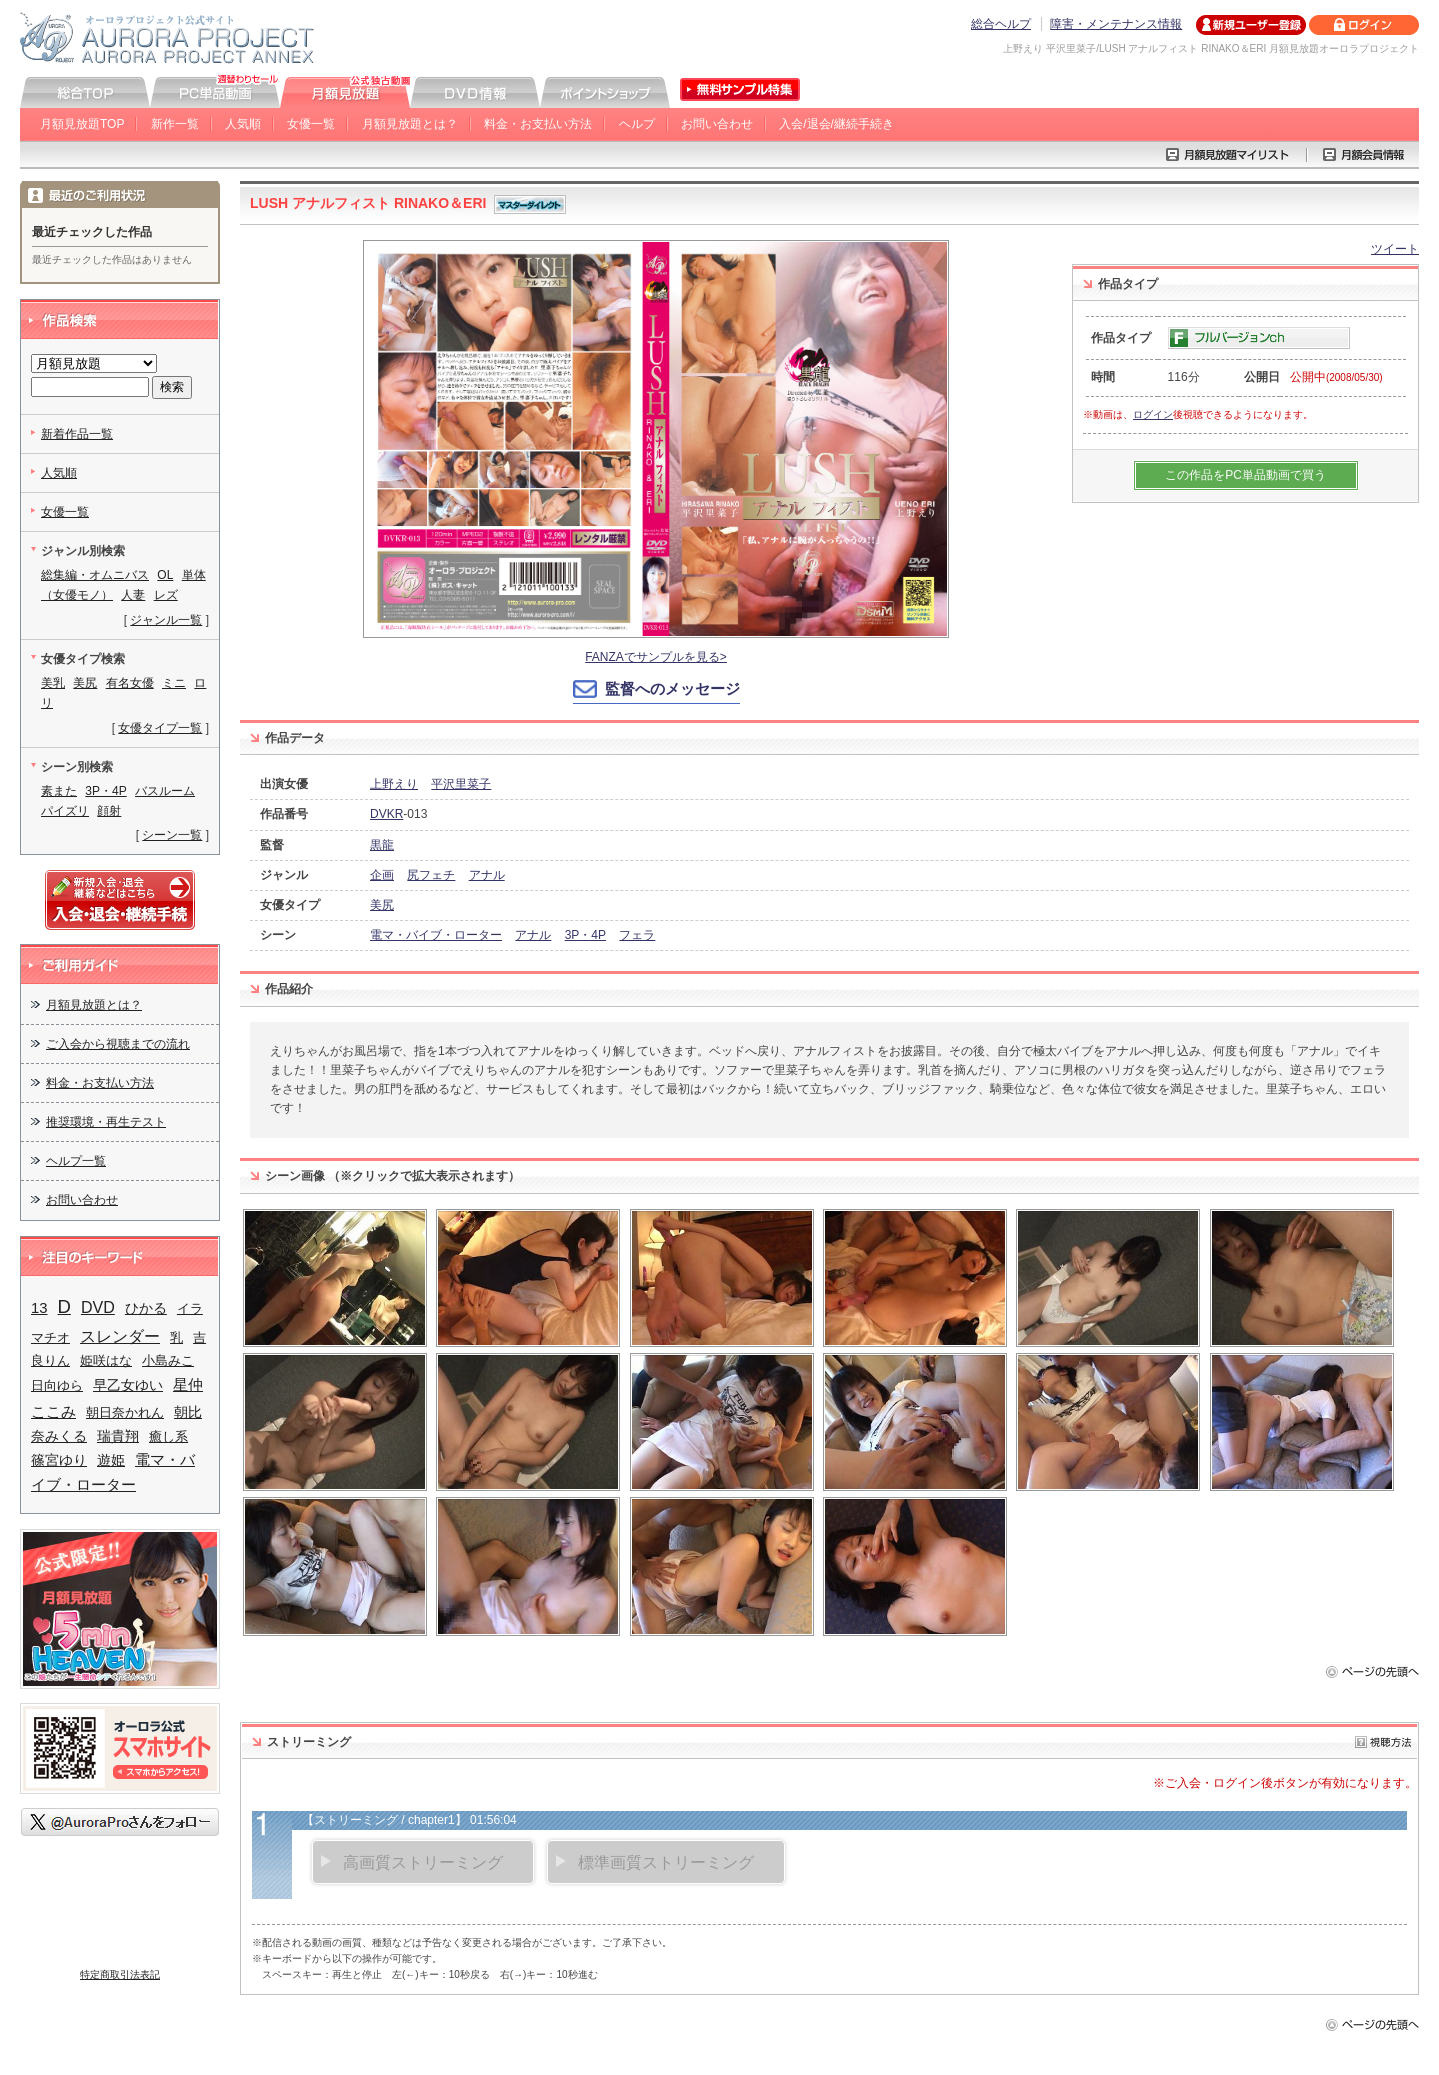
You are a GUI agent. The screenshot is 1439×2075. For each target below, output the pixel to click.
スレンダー (120, 1336)
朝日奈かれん (125, 1412)
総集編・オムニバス (95, 575)
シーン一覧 (172, 835)
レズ (166, 595)
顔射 (109, 811)
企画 (382, 875)
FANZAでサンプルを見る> (656, 657)
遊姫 (111, 1460)
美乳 (53, 683)
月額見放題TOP (82, 124)
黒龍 (382, 845)
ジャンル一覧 (166, 620)
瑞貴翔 (118, 1436)
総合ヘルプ (1001, 24)
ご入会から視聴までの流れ (118, 1044)
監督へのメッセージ (672, 688)
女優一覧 (311, 124)
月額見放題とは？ (410, 124)
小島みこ (168, 1360)
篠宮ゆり (59, 1460)
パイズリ (65, 811)
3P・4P (585, 935)
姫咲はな (106, 1360)
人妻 (133, 595)
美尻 (382, 905)
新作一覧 (175, 124)
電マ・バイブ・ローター (436, 935)
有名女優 (130, 683)
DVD (98, 1307)
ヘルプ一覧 (76, 1161)
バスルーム (165, 791)
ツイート (1395, 249)
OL (165, 575)
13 (39, 1308)
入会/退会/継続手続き (836, 124)
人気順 (243, 124)
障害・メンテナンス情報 (1116, 24)
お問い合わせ (717, 124)
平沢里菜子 (461, 784)
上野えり (394, 784)
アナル (487, 875)
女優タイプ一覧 (160, 728)
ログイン (1153, 414)
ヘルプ (637, 124)
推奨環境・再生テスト (106, 1122)
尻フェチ (431, 875)
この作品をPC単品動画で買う (1245, 475)
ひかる (146, 1308)
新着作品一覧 (77, 434)
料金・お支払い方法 (538, 124)
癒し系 (168, 1436)
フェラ (637, 935)
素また (59, 791)
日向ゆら (57, 1385)
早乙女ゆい (128, 1385)
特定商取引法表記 (120, 1974)
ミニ (174, 683)
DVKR (386, 814)
